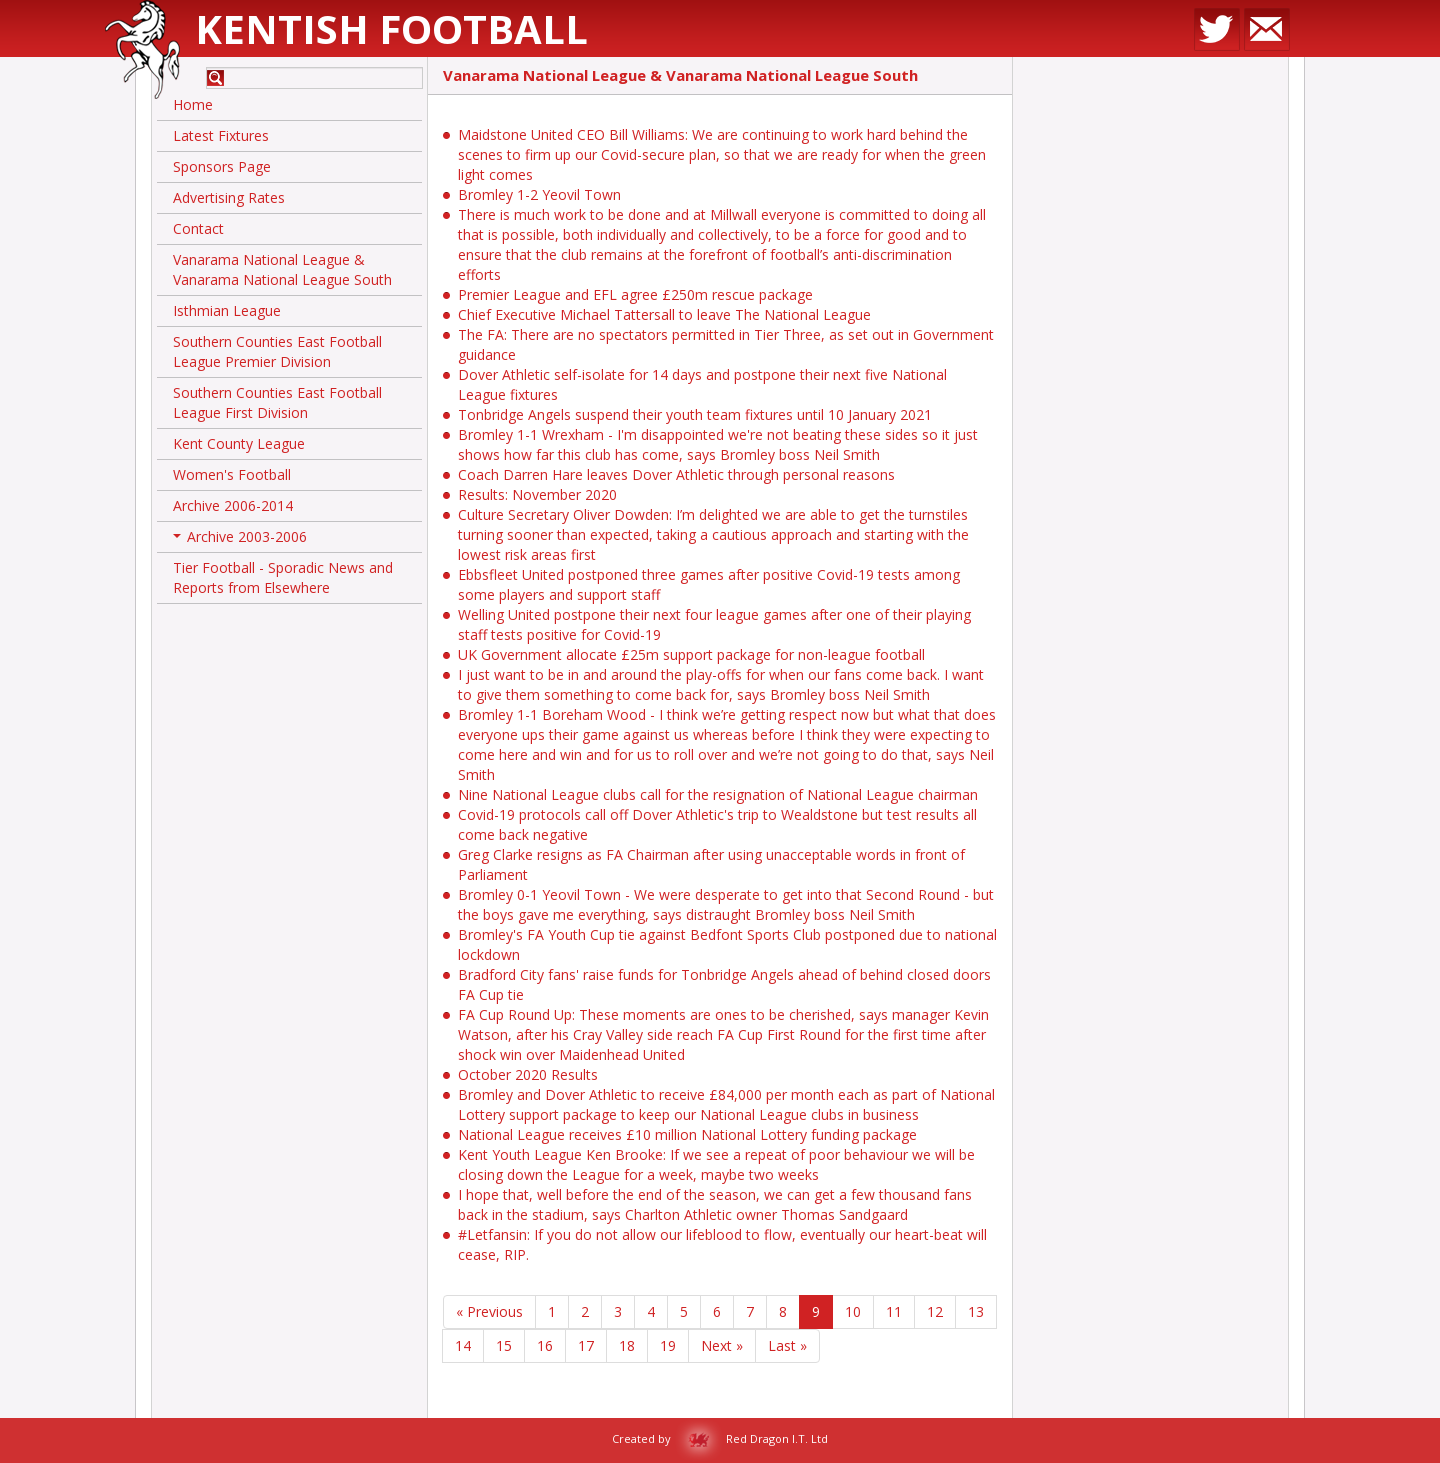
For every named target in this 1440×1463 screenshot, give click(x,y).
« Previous (489, 1311)
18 (627, 1345)
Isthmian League (227, 310)
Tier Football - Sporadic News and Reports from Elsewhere (283, 577)
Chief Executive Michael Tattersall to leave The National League (664, 314)
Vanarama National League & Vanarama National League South (282, 269)
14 (463, 1345)
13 (976, 1311)
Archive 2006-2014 (233, 505)
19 (668, 1345)
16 (545, 1345)
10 (853, 1311)
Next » (722, 1345)
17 (586, 1345)
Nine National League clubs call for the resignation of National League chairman (718, 794)
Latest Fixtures (221, 135)
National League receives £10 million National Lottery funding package (687, 1134)
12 (935, 1311)
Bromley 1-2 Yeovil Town (539, 194)
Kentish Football (391, 28)
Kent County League (239, 443)
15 (504, 1345)
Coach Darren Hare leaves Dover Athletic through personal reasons (676, 474)
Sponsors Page (222, 166)
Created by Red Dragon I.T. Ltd (720, 1438)
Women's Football (232, 474)
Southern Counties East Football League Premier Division (277, 351)
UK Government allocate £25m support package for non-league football (691, 654)
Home (193, 104)
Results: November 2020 (537, 494)
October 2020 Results (528, 1074)
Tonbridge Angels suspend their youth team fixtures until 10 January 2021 (695, 414)
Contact (198, 228)
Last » (787, 1345)
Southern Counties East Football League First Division (277, 402)
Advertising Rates (229, 197)
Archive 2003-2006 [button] (240, 540)
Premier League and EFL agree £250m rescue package (635, 294)
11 (894, 1311)
